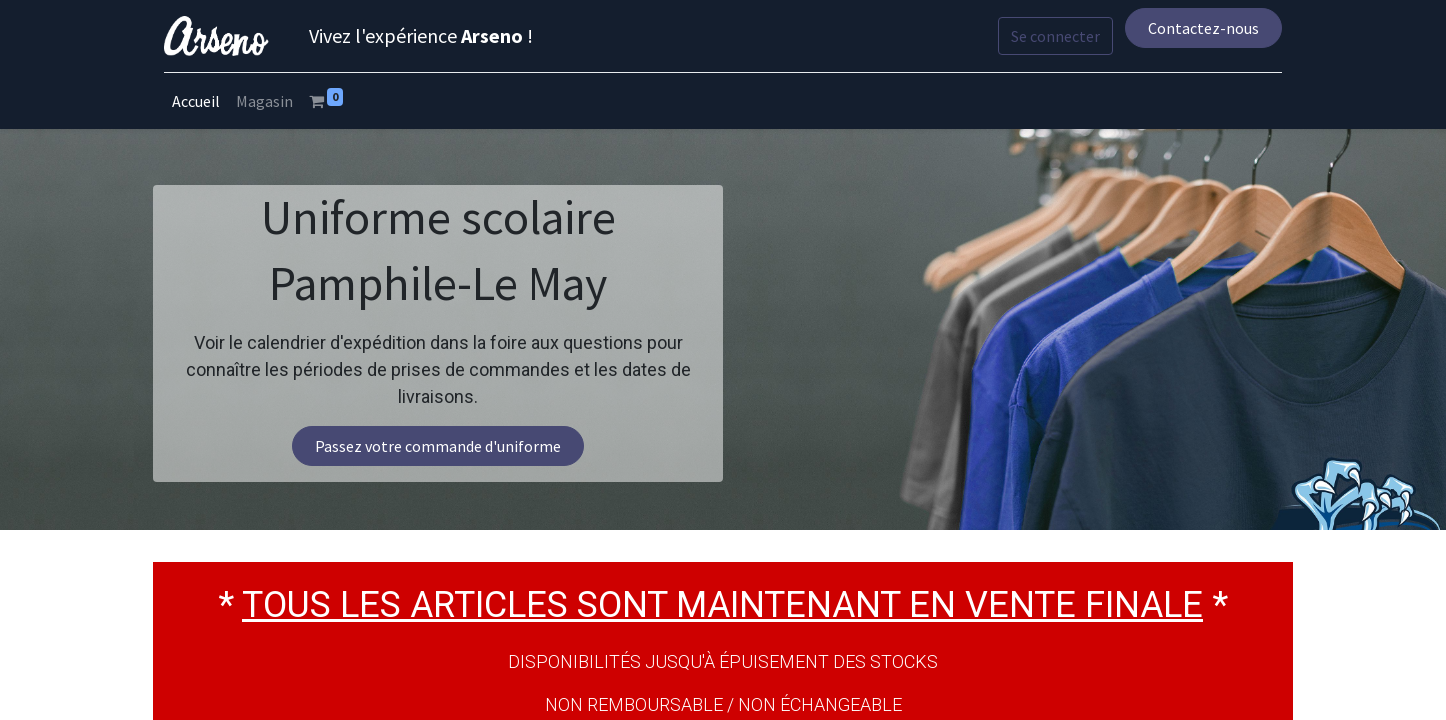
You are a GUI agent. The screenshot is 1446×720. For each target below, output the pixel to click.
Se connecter (1052, 36)
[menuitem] (200, 101)
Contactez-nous (1199, 28)
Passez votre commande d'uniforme (438, 446)
